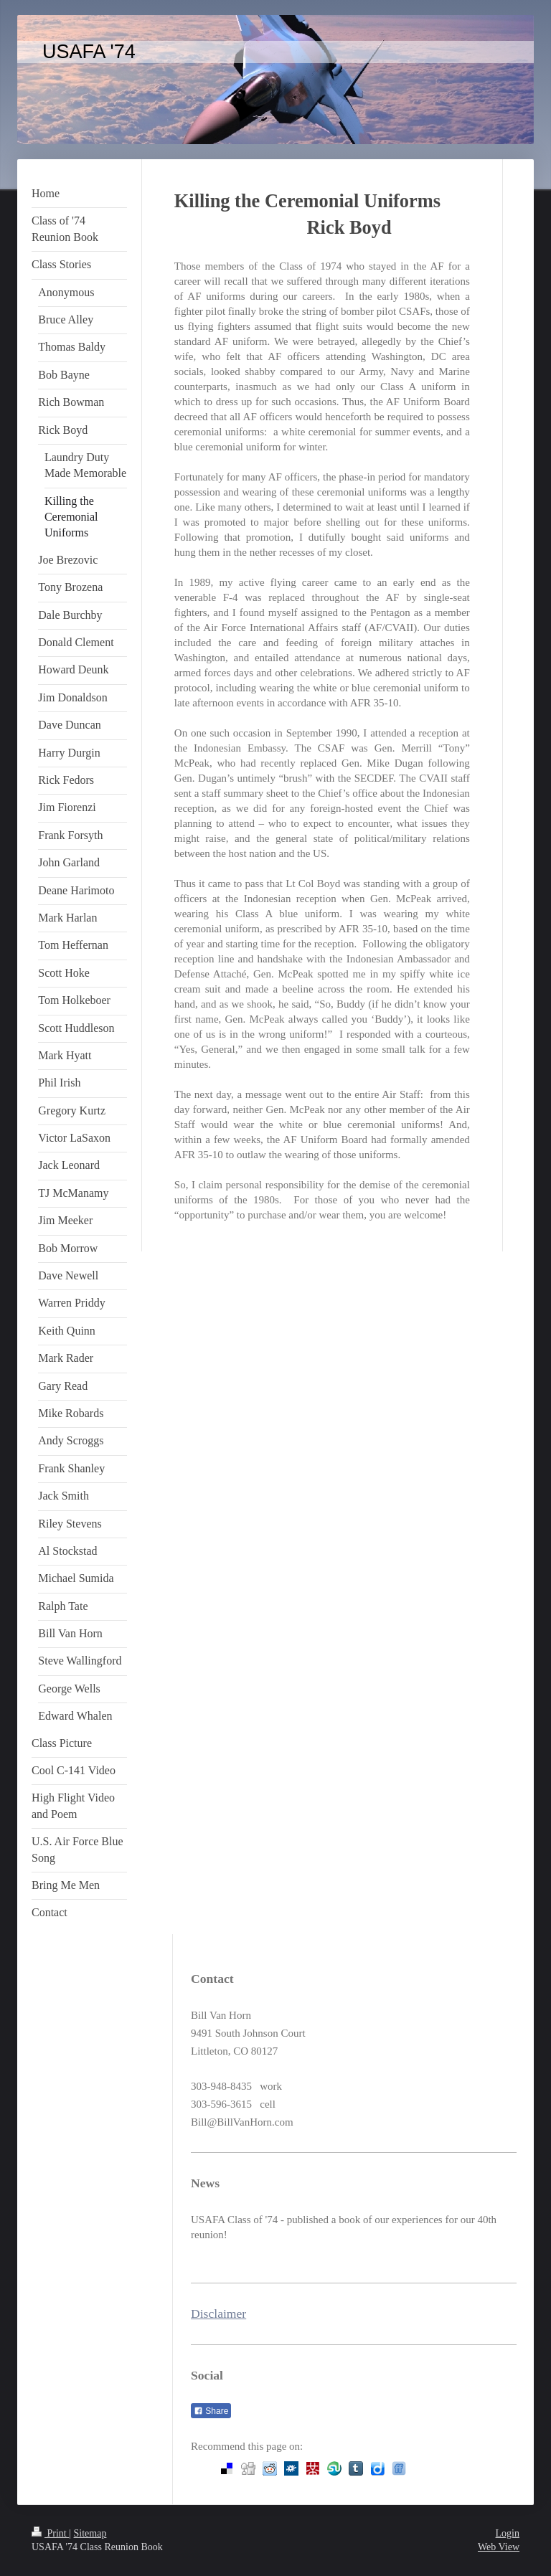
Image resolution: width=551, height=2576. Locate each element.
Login (507, 2533)
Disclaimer (218, 2313)
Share (211, 2411)
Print (50, 2533)
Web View (498, 2547)
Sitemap (90, 2533)
